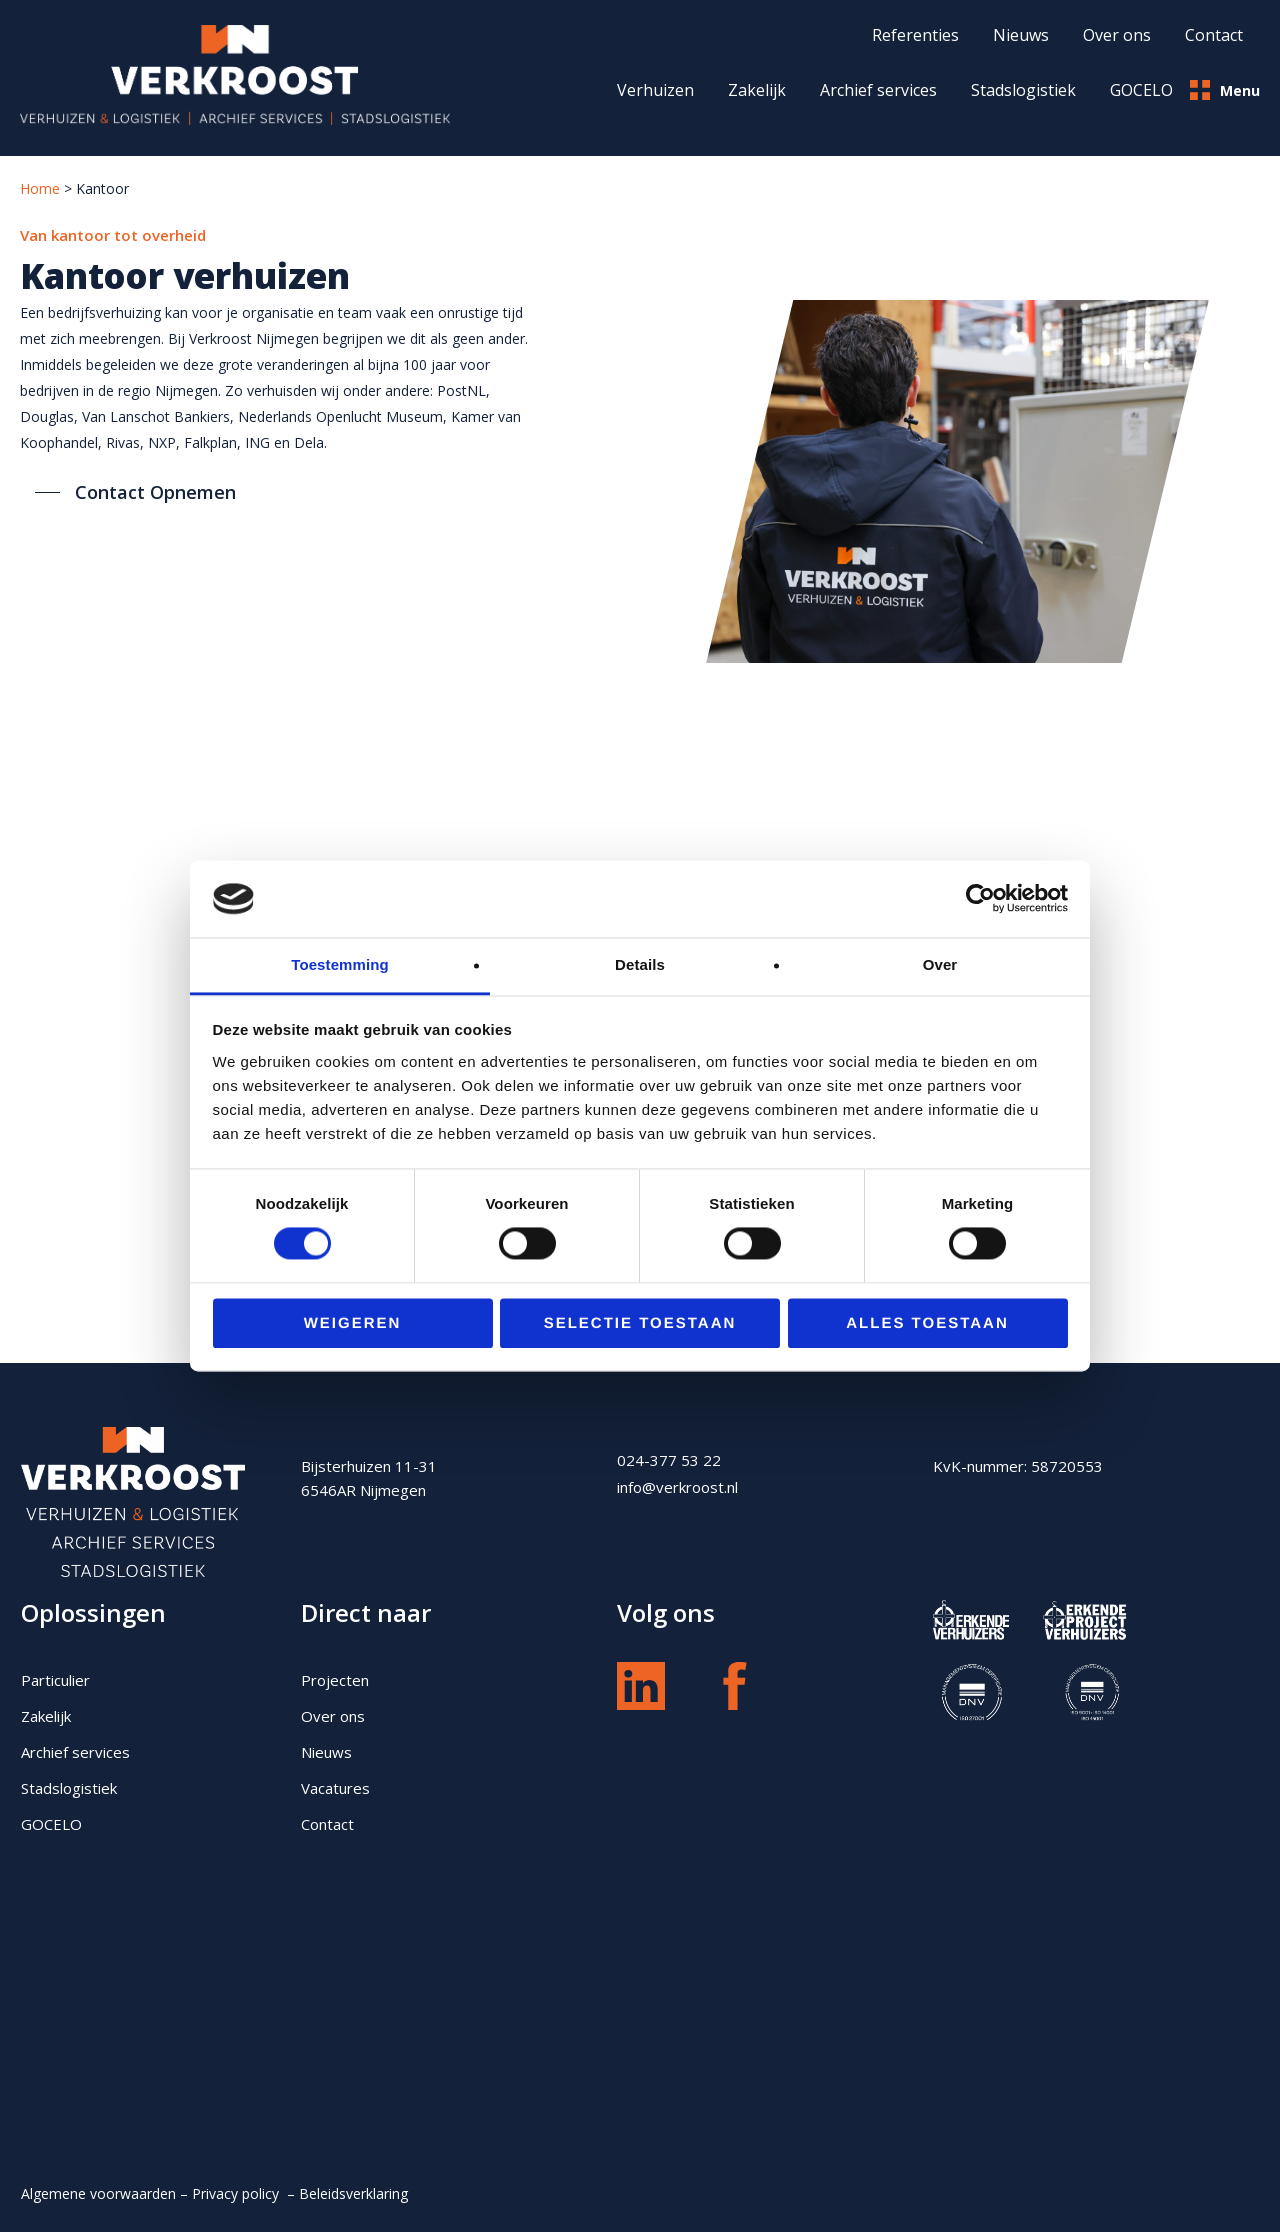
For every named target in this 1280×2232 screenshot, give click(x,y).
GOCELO (1141, 90)
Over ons (333, 1716)
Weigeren (353, 1323)
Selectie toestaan (640, 1323)
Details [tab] (640, 964)
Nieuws (326, 1752)
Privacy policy (237, 2193)
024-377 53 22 (669, 1460)
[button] (135, 492)
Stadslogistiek (1023, 90)
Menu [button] (1225, 90)
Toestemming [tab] (340, 964)
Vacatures (335, 1788)
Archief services (878, 90)
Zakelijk (757, 90)
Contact (327, 1824)
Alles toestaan (927, 1323)
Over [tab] (940, 964)
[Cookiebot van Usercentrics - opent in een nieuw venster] (980, 899)
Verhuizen (655, 90)
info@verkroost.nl (677, 1487)
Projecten (335, 1680)
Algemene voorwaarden (98, 2193)
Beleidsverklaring (355, 2193)
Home (40, 188)
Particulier (55, 1680)
